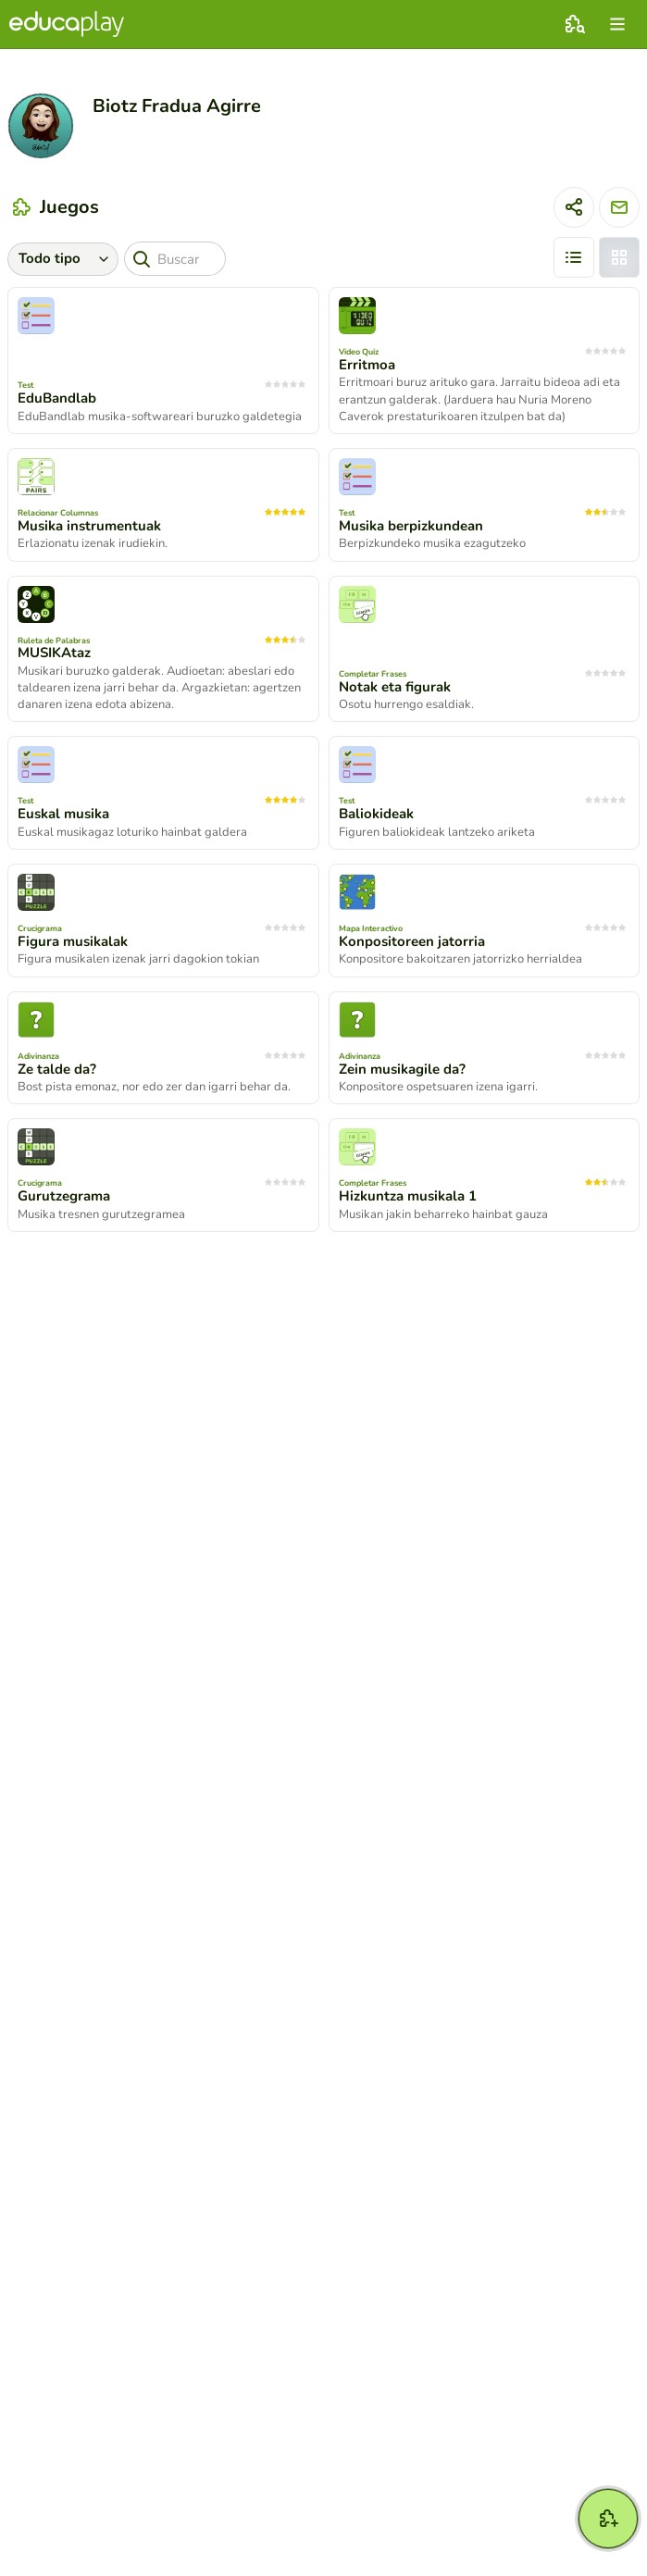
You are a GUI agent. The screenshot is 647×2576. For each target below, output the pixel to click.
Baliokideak (376, 813)
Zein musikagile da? (402, 1069)
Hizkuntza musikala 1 (408, 1196)
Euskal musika (63, 813)
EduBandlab (57, 398)
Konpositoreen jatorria (412, 941)
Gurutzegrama (64, 1196)
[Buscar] (175, 259)
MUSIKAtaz (54, 652)
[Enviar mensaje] (619, 207)
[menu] (617, 24)
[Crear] (608, 2518)
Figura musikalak (73, 941)
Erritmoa (367, 364)
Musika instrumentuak (89, 525)
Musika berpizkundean (411, 525)
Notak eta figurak (395, 687)
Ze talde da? (57, 1069)
